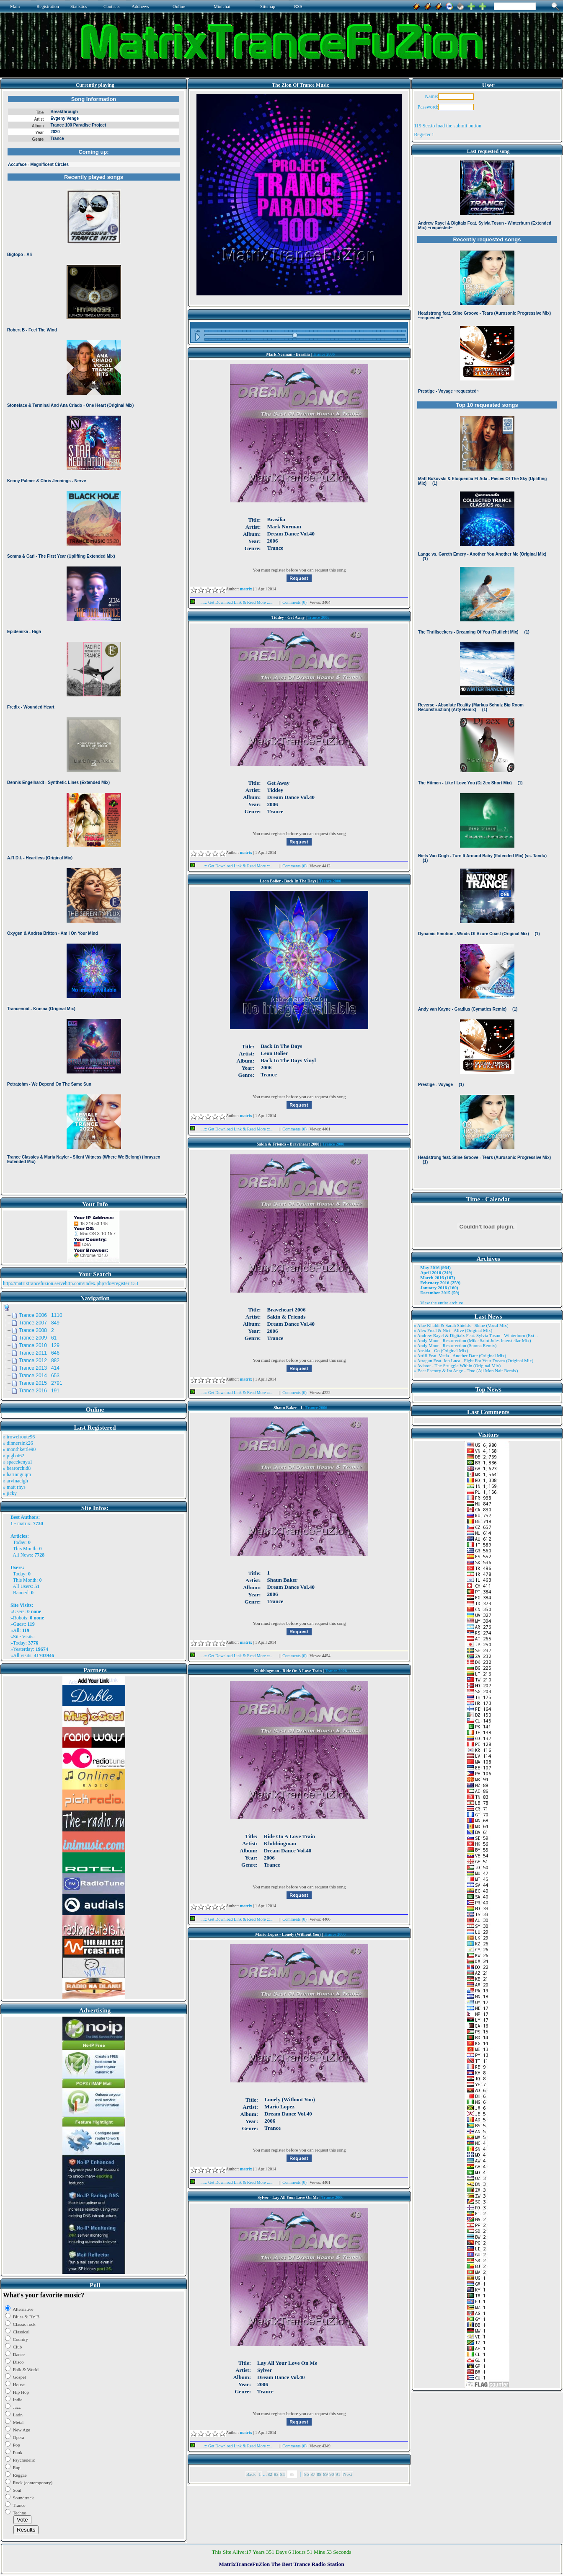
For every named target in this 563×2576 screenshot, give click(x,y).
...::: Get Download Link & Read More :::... (234, 602)
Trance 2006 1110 (40, 1315)
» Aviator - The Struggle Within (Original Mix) (457, 1365)
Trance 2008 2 (36, 1330)
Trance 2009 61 (38, 1338)
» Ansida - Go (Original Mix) (441, 1350)
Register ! (424, 134)
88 (319, 2474)
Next (347, 2474)
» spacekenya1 (17, 1462)
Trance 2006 (324, 354)
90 (331, 2474)
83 (276, 2474)
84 (282, 2474)
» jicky (10, 1493)
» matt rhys (14, 1487)
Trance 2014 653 (39, 1376)
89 (325, 2474)
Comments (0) (294, 602)
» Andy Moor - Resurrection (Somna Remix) (455, 1345)
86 (306, 2474)
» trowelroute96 (19, 1437)
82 (270, 2474)
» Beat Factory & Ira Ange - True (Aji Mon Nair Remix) (466, 1370)
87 (312, 2474)
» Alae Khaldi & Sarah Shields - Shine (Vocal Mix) (461, 1325)
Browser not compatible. (93, 642)
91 (338, 2474)
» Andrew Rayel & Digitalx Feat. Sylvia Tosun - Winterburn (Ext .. (475, 1335)
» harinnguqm (17, 1474)
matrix (23, 1523)
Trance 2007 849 (39, 1323)
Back (251, 2474)
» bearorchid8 (17, 1468)
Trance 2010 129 (39, 1345)
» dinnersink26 (18, 1443)
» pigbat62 (13, 1456)
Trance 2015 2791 (40, 1383)
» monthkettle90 (19, 1449)
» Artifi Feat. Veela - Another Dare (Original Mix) (460, 1355)
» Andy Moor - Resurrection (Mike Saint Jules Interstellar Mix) (472, 1340)
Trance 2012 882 (39, 1360)
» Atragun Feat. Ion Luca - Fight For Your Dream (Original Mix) (473, 1360)
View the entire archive (441, 1302)
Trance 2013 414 (39, 1368)
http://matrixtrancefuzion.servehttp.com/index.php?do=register (66, 1283)
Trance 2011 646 (39, 1353)
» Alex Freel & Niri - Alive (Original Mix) (453, 1330)
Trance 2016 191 (39, 1391)
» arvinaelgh (15, 1481)
